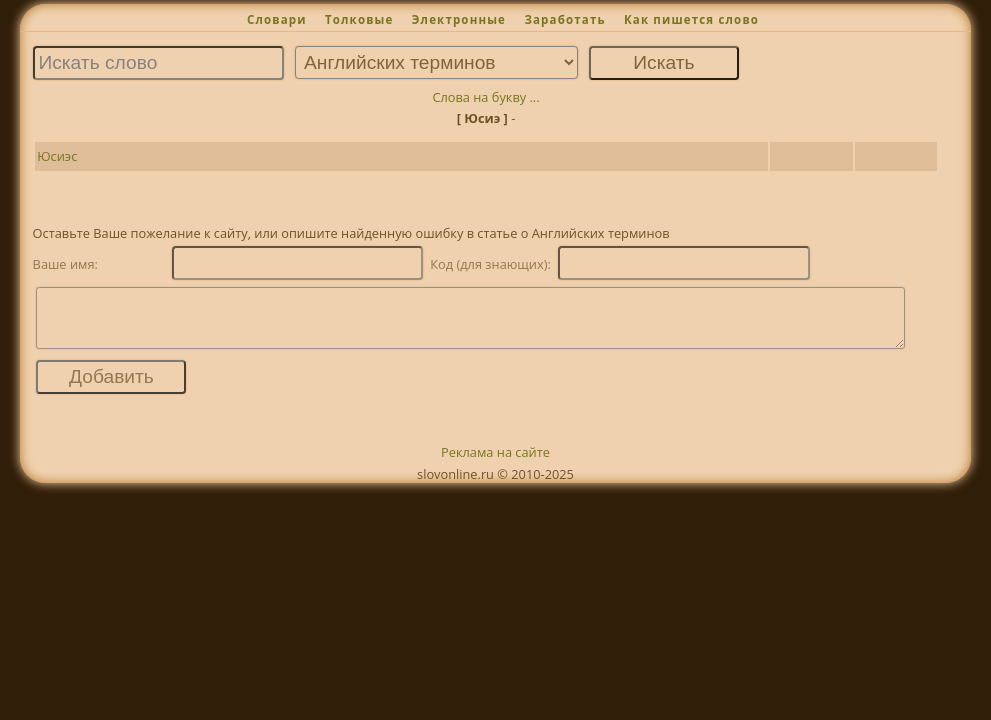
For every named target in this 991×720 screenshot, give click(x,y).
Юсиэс (57, 156)
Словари (277, 19)
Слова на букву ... (485, 97)
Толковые (359, 19)
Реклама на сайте (495, 464)
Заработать (564, 19)
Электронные (459, 19)
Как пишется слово (691, 19)
